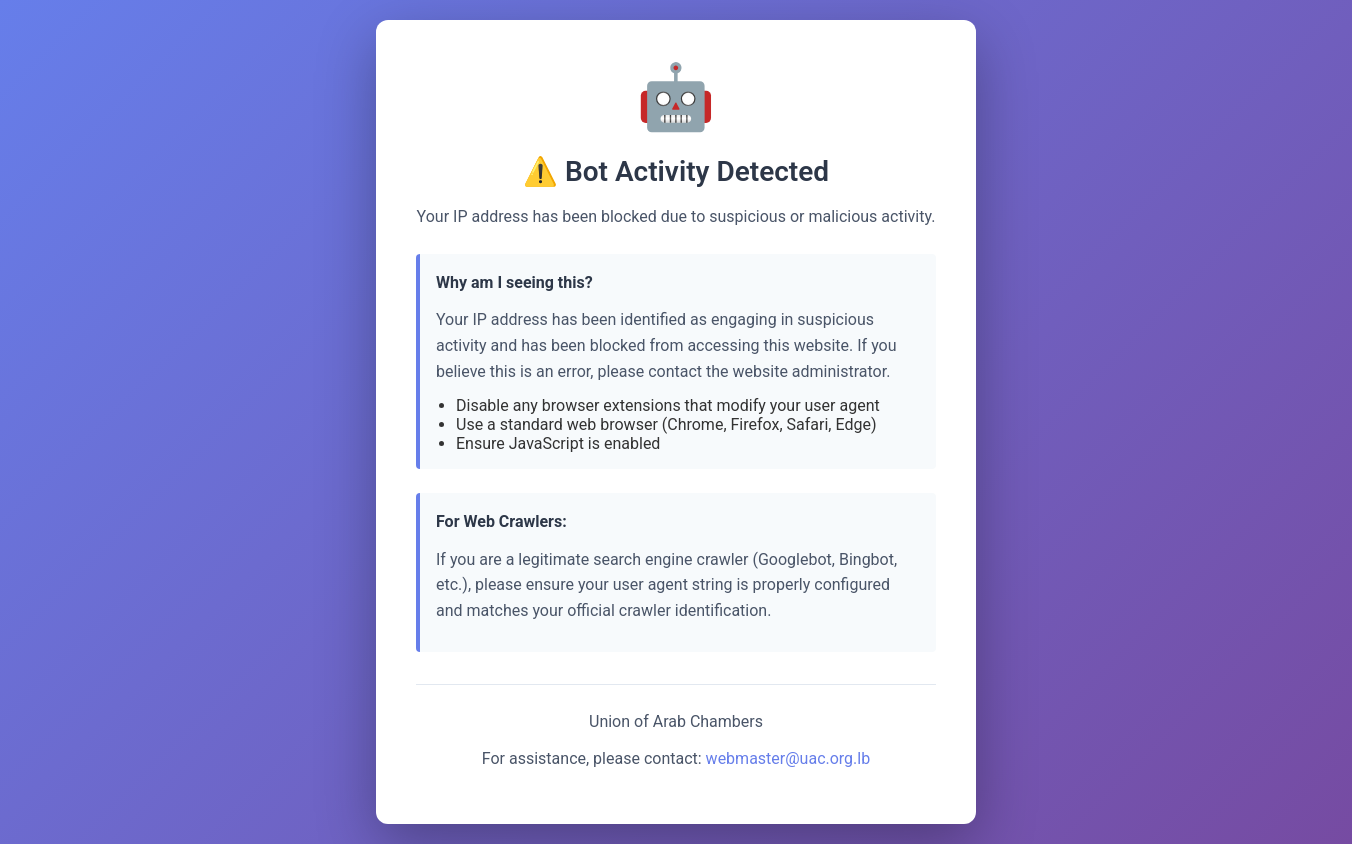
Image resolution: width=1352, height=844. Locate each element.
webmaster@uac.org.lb (788, 758)
